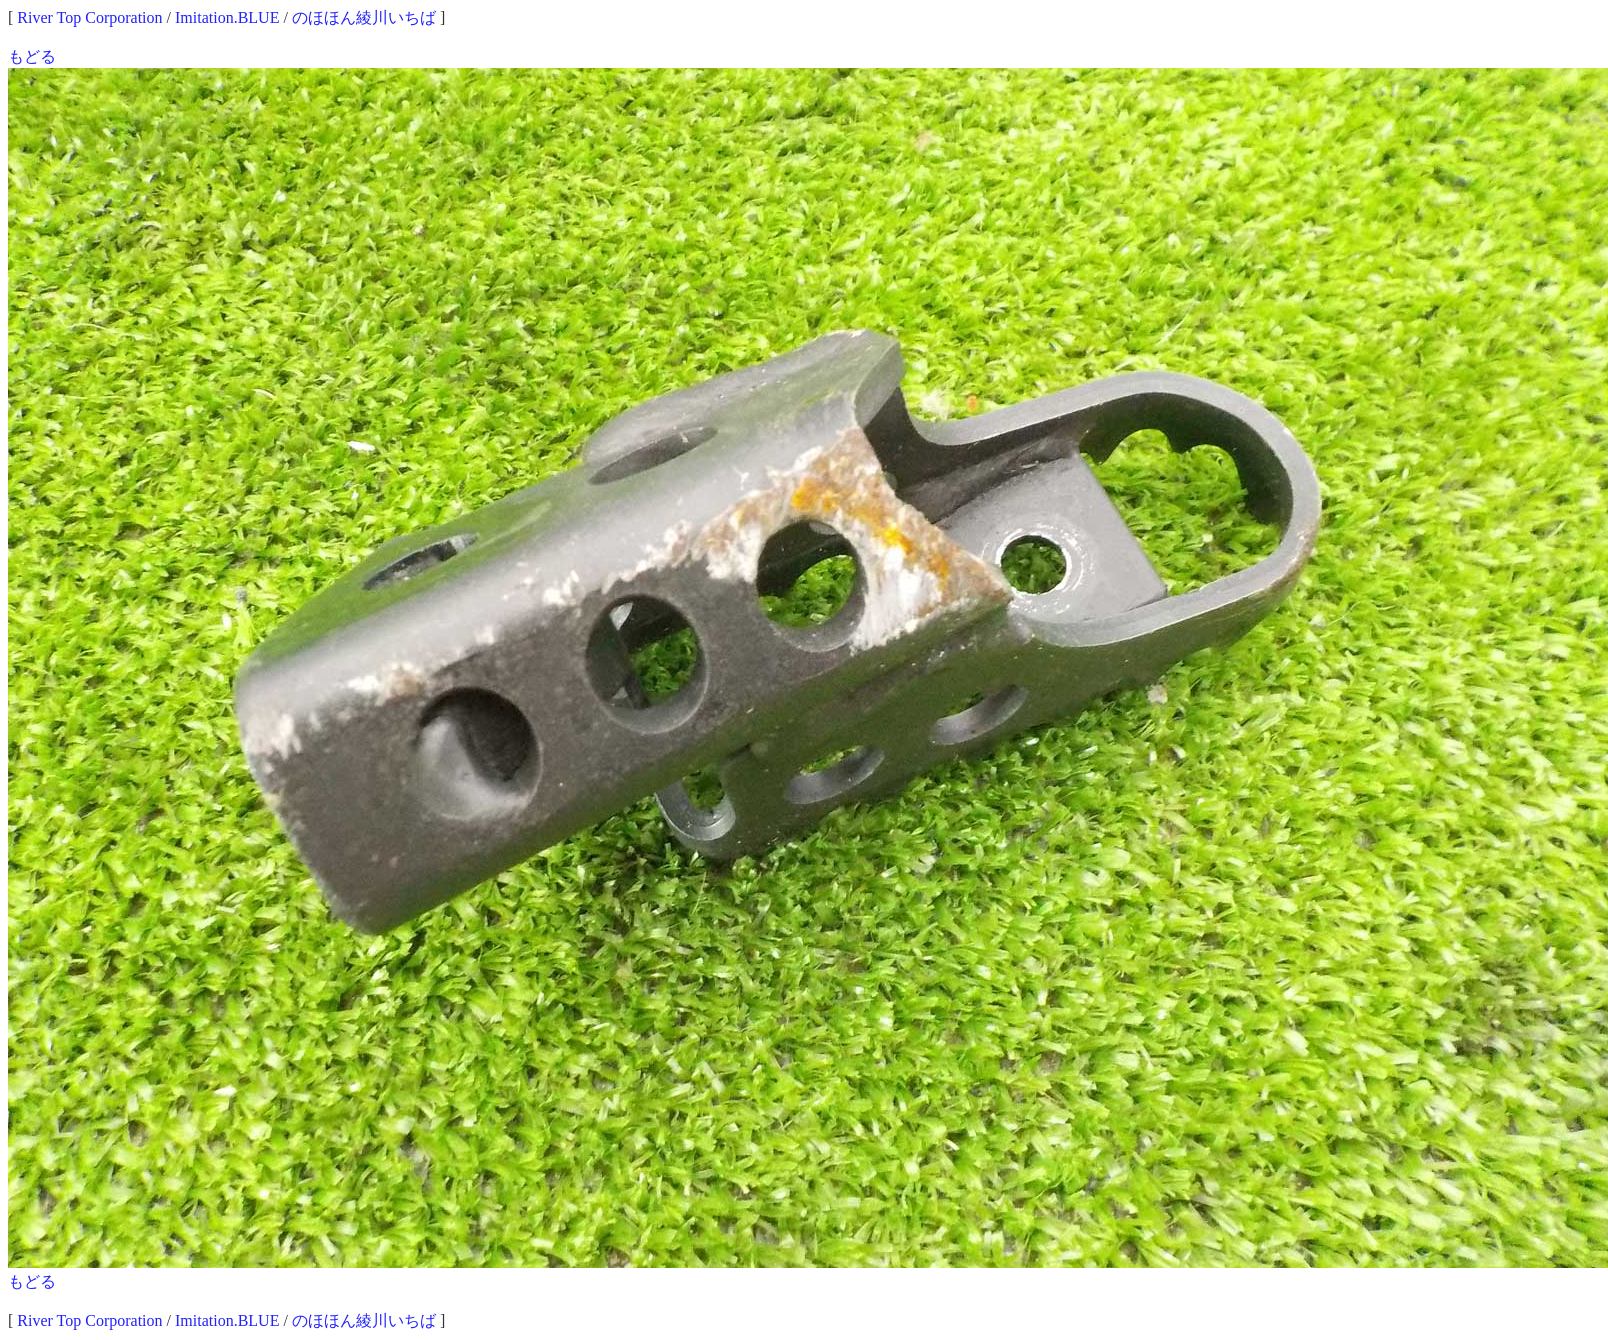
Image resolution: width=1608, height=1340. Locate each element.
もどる (32, 56)
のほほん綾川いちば (364, 17)
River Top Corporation (89, 17)
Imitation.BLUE (227, 17)
